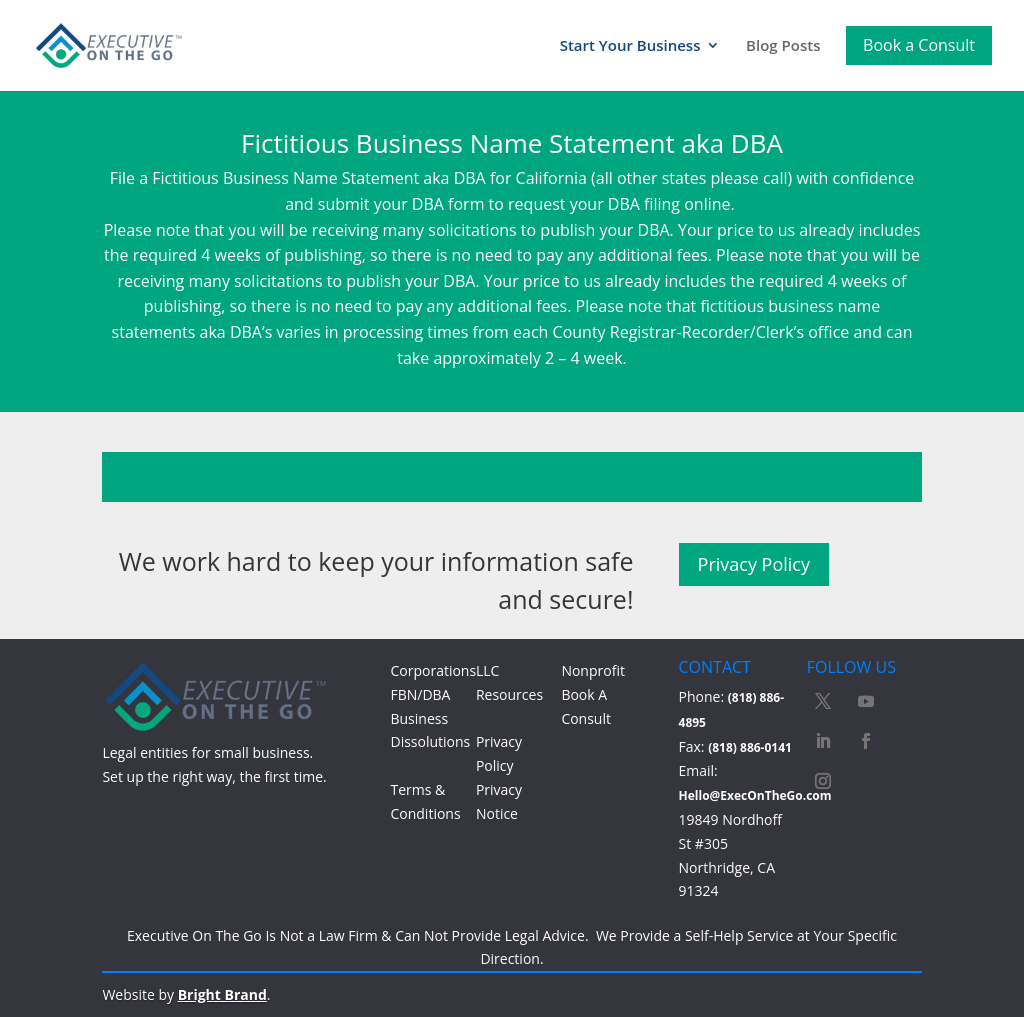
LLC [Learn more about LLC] (487, 670)
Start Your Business (630, 46)
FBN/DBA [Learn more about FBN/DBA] (420, 694)
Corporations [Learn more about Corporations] (433, 670)
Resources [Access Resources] (509, 694)
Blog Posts (783, 46)
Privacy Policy (754, 564)
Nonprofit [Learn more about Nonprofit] (593, 670)
